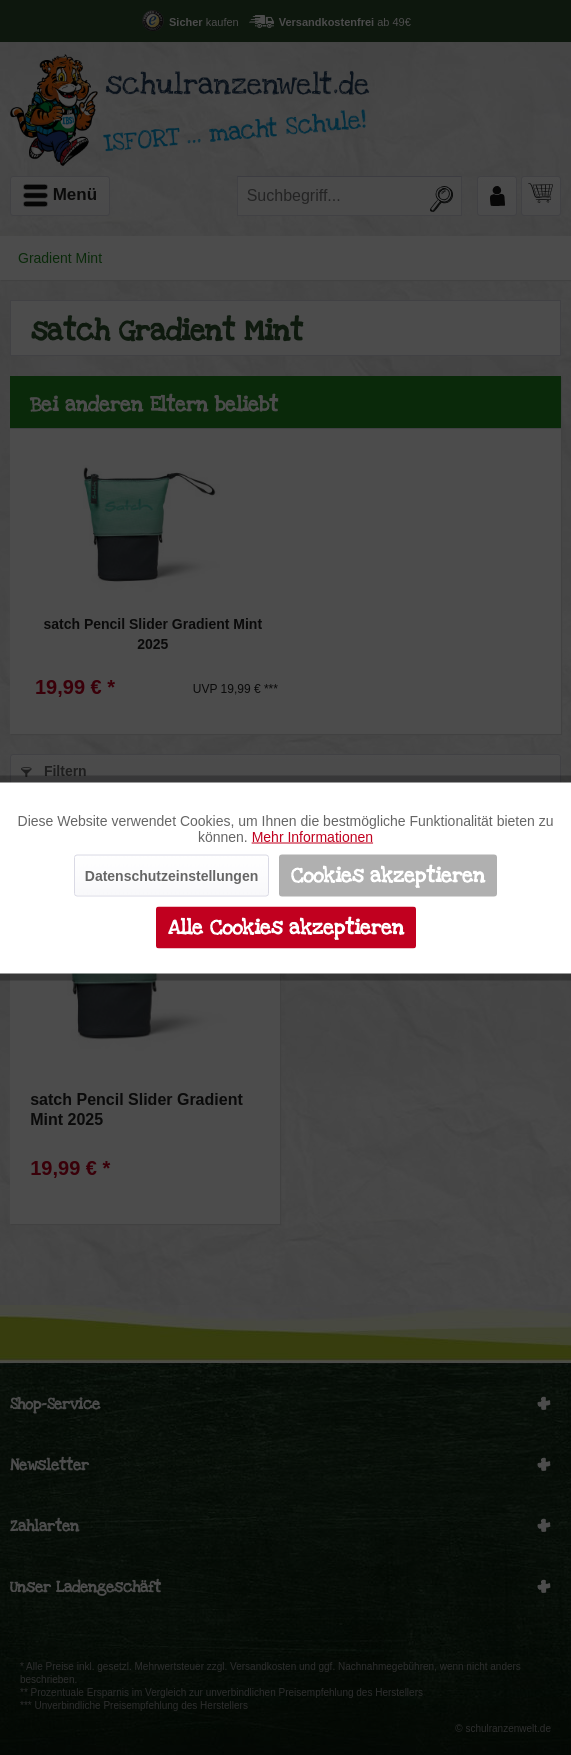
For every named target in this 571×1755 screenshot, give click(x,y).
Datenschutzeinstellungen (171, 875)
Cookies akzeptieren (388, 875)
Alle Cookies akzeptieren (286, 927)
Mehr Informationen (312, 836)
